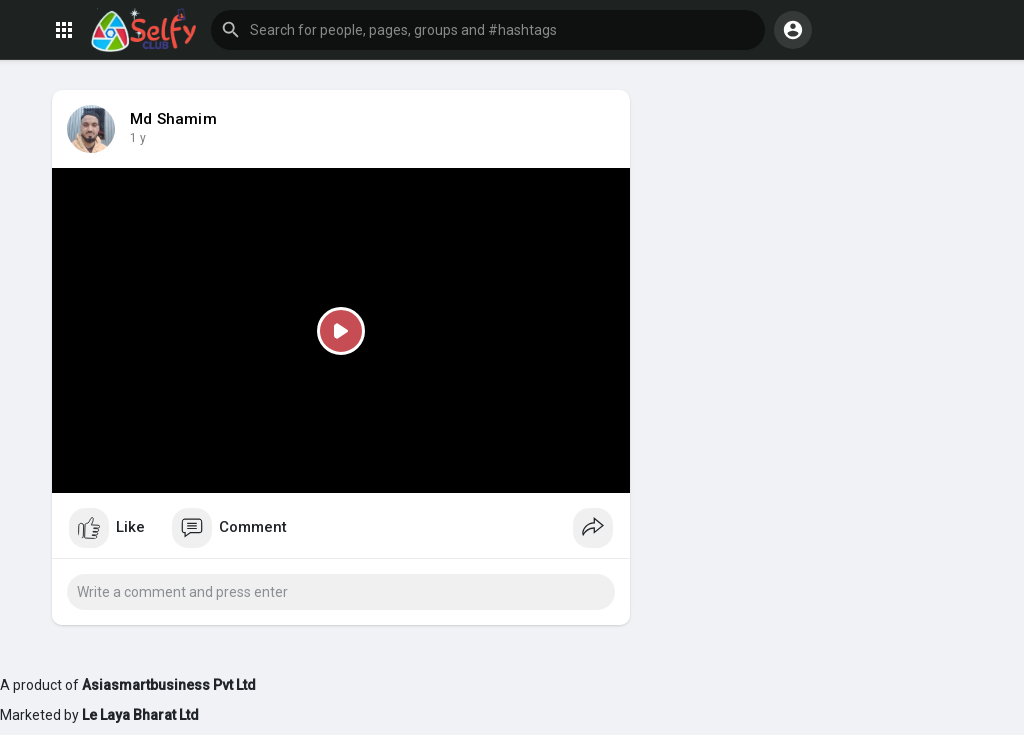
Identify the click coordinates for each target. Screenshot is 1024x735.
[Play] (341, 330)
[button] (488, 30)
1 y (138, 138)
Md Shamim (173, 119)
